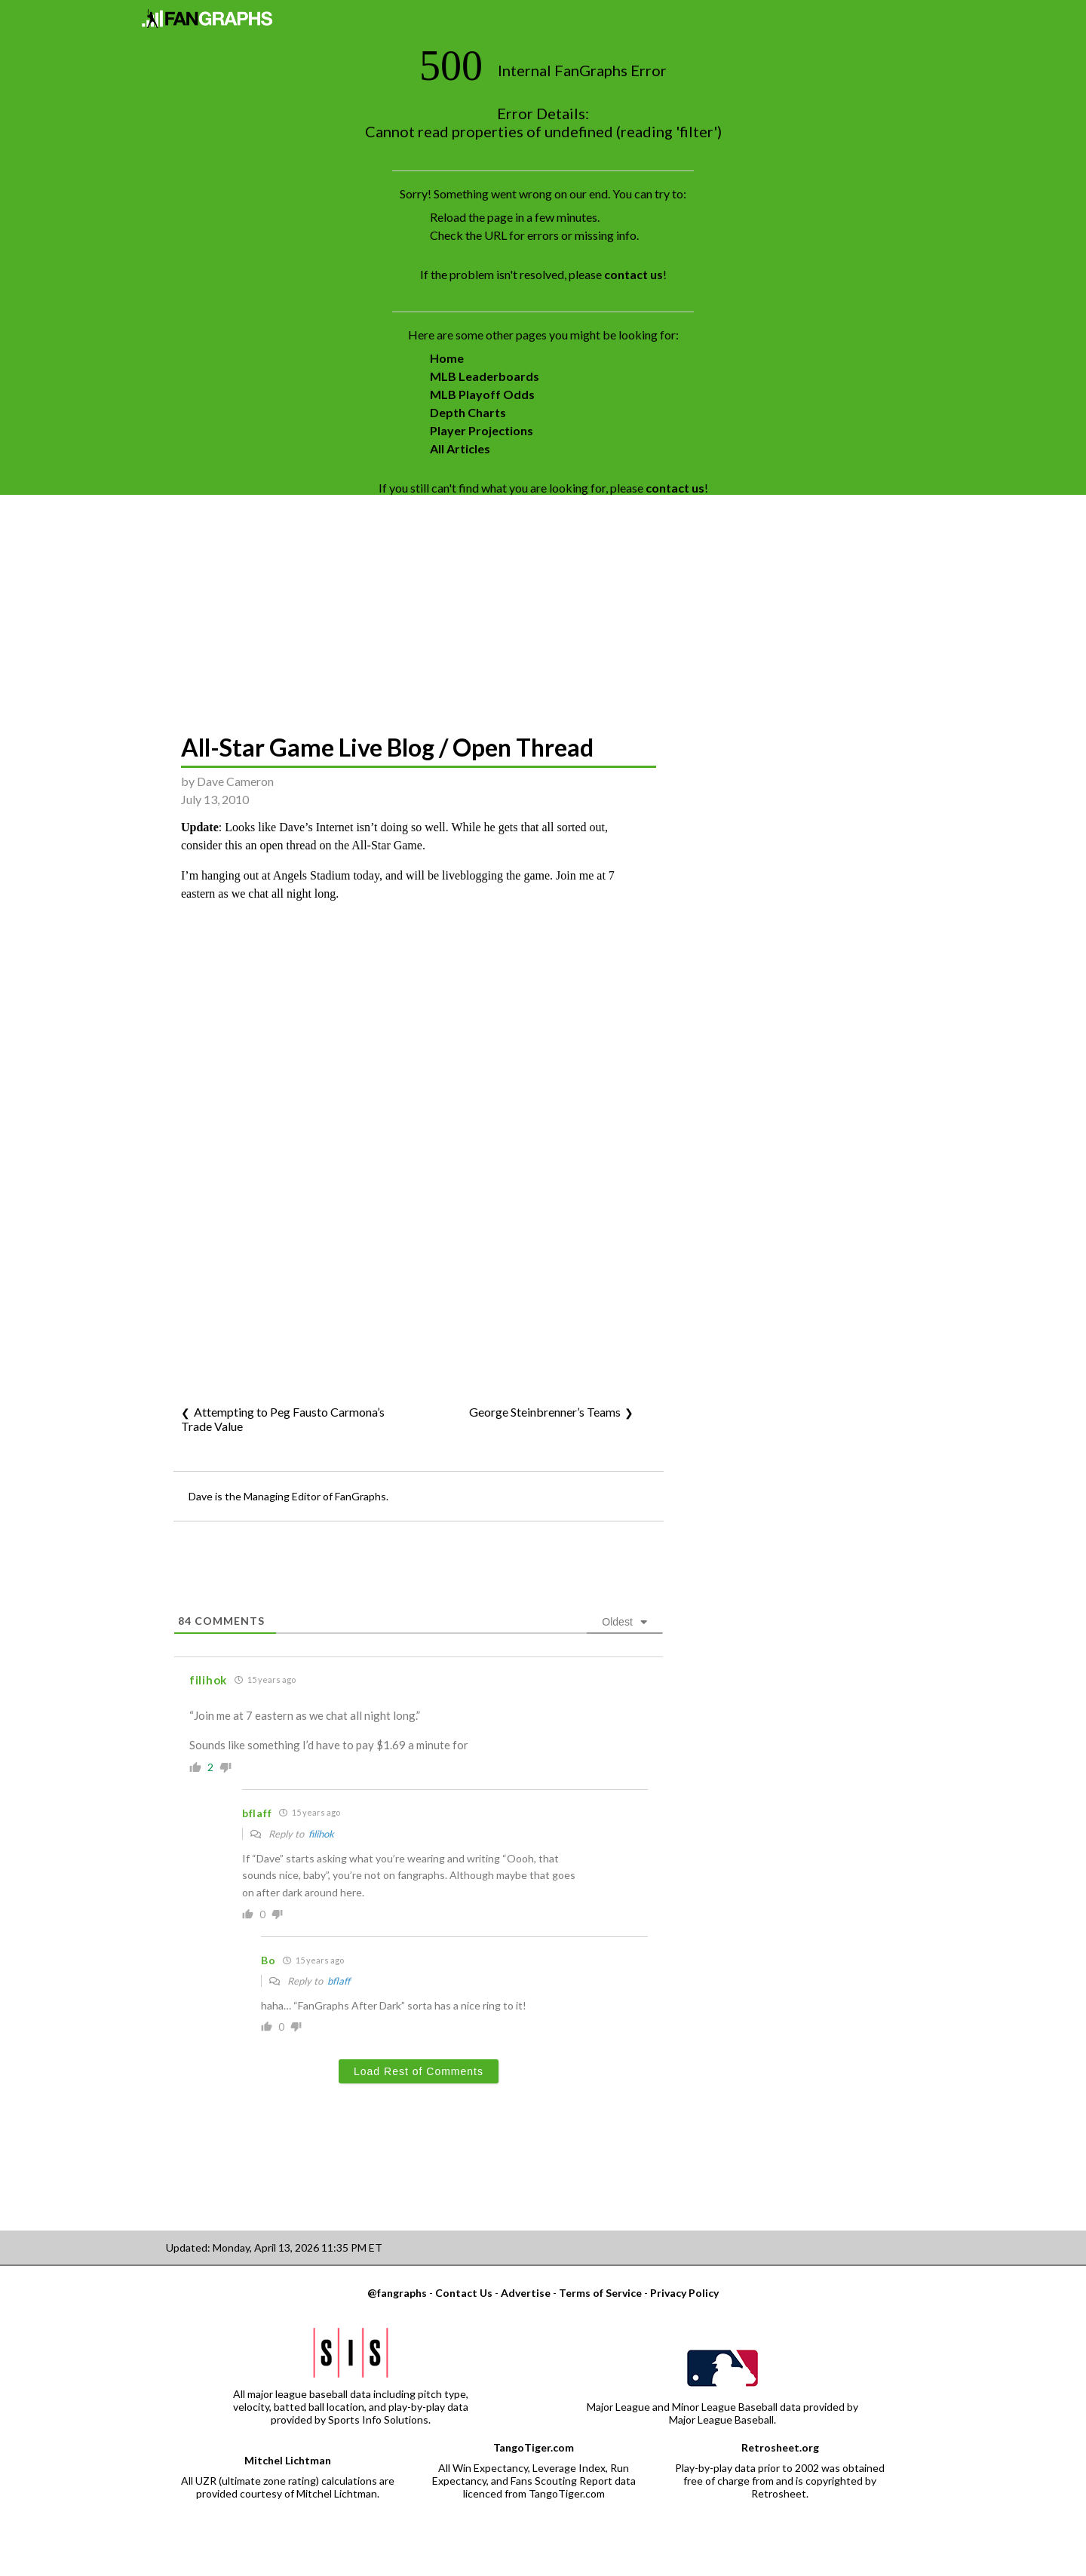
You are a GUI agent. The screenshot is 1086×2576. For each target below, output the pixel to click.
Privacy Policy (684, 2292)
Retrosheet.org (780, 2447)
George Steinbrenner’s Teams (545, 1412)
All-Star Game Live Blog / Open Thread (387, 747)
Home (447, 358)
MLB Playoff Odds (482, 394)
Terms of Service (600, 2292)
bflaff (338, 1981)
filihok (321, 1834)
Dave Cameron (235, 781)
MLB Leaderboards (484, 376)
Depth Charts (468, 412)
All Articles (460, 448)
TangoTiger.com (533, 2447)
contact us (633, 274)
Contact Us (463, 2292)
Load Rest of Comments (418, 2071)
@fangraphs (397, 2292)
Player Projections (481, 430)
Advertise (526, 2292)
